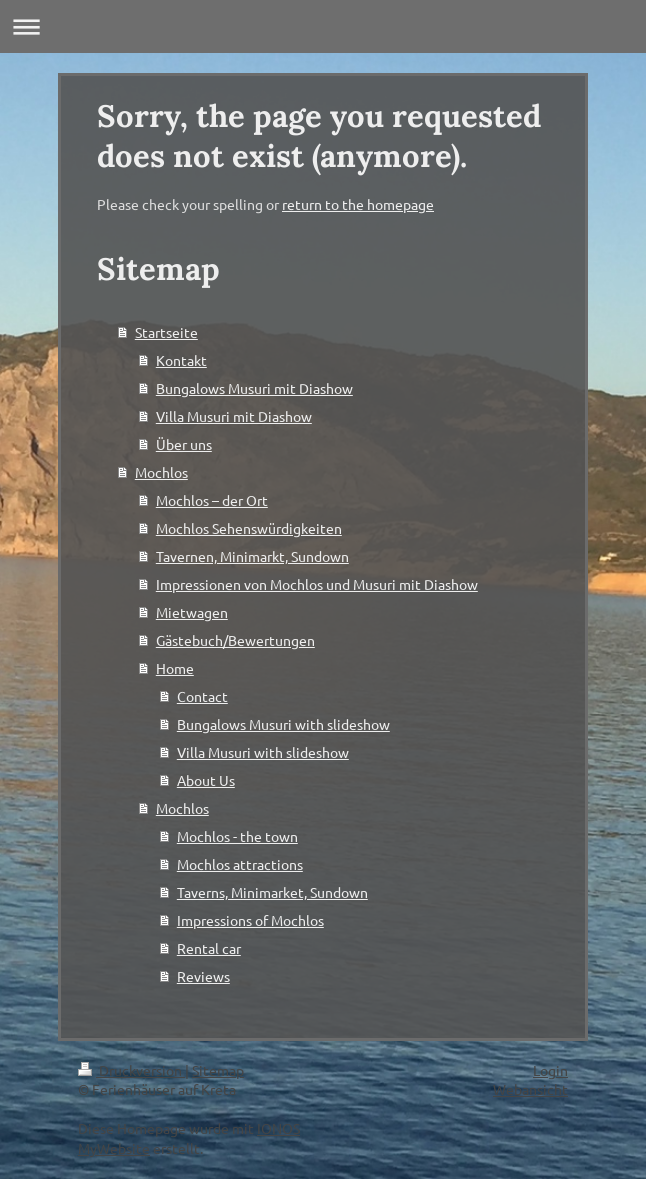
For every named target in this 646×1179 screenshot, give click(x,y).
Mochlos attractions (240, 864)
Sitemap (218, 1070)
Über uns (184, 444)
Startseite (166, 332)
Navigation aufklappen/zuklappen (323, 26)
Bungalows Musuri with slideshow (283, 724)
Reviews (203, 976)
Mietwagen (192, 612)
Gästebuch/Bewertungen (235, 640)
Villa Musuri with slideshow (263, 752)
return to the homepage (358, 204)
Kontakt (181, 360)
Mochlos (161, 472)
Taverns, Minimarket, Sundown (272, 892)
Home (175, 668)
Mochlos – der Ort (212, 500)
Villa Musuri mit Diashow (234, 416)
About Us (206, 780)
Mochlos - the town (237, 836)
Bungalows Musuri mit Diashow (254, 388)
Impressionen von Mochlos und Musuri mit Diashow (317, 584)
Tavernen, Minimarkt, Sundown (252, 556)
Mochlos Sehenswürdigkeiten (249, 528)
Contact (202, 696)
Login (550, 1070)
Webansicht (530, 1089)
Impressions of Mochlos (250, 920)
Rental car (209, 948)
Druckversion (131, 1070)
